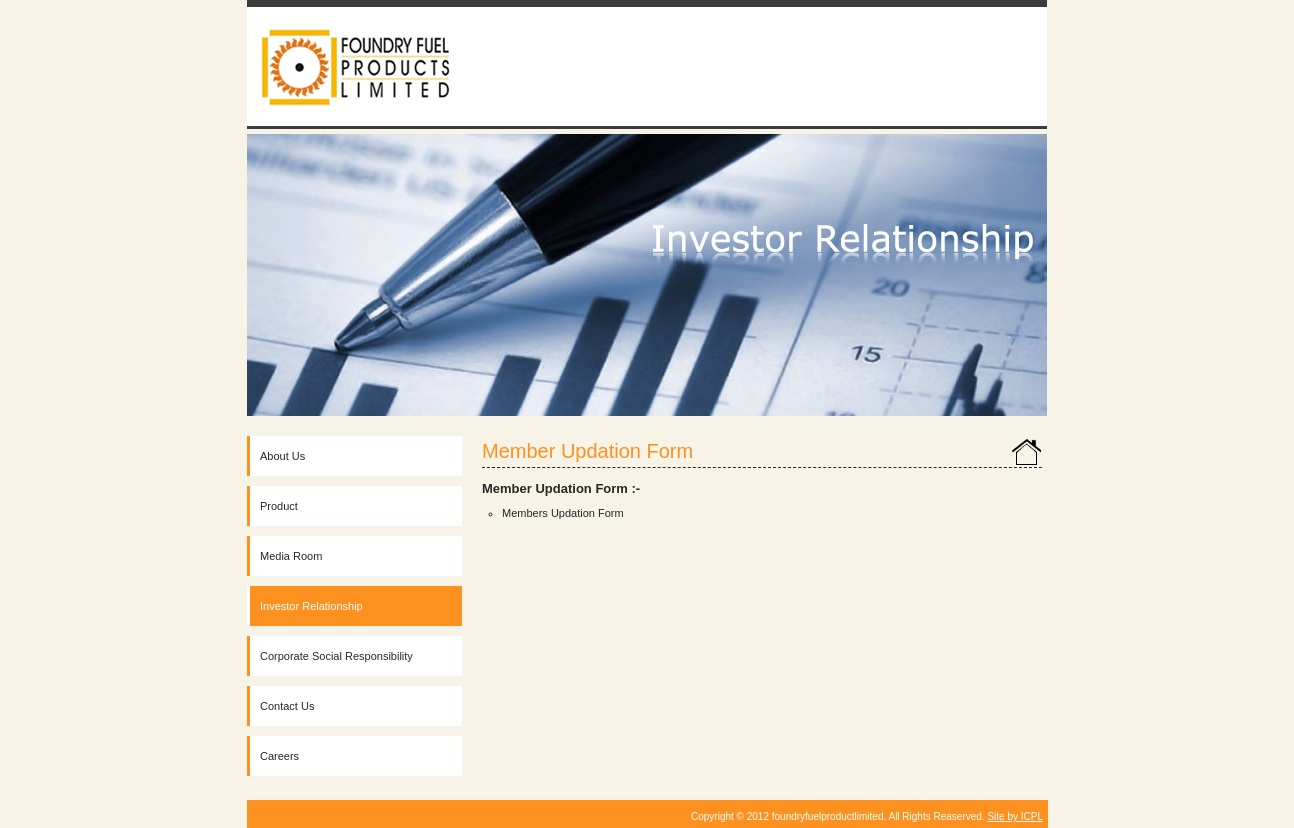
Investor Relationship (311, 606)
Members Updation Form (563, 513)
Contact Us (287, 706)
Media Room (291, 556)
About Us (282, 456)
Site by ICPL (1015, 816)
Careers (279, 756)
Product (279, 506)
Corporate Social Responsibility (336, 656)
